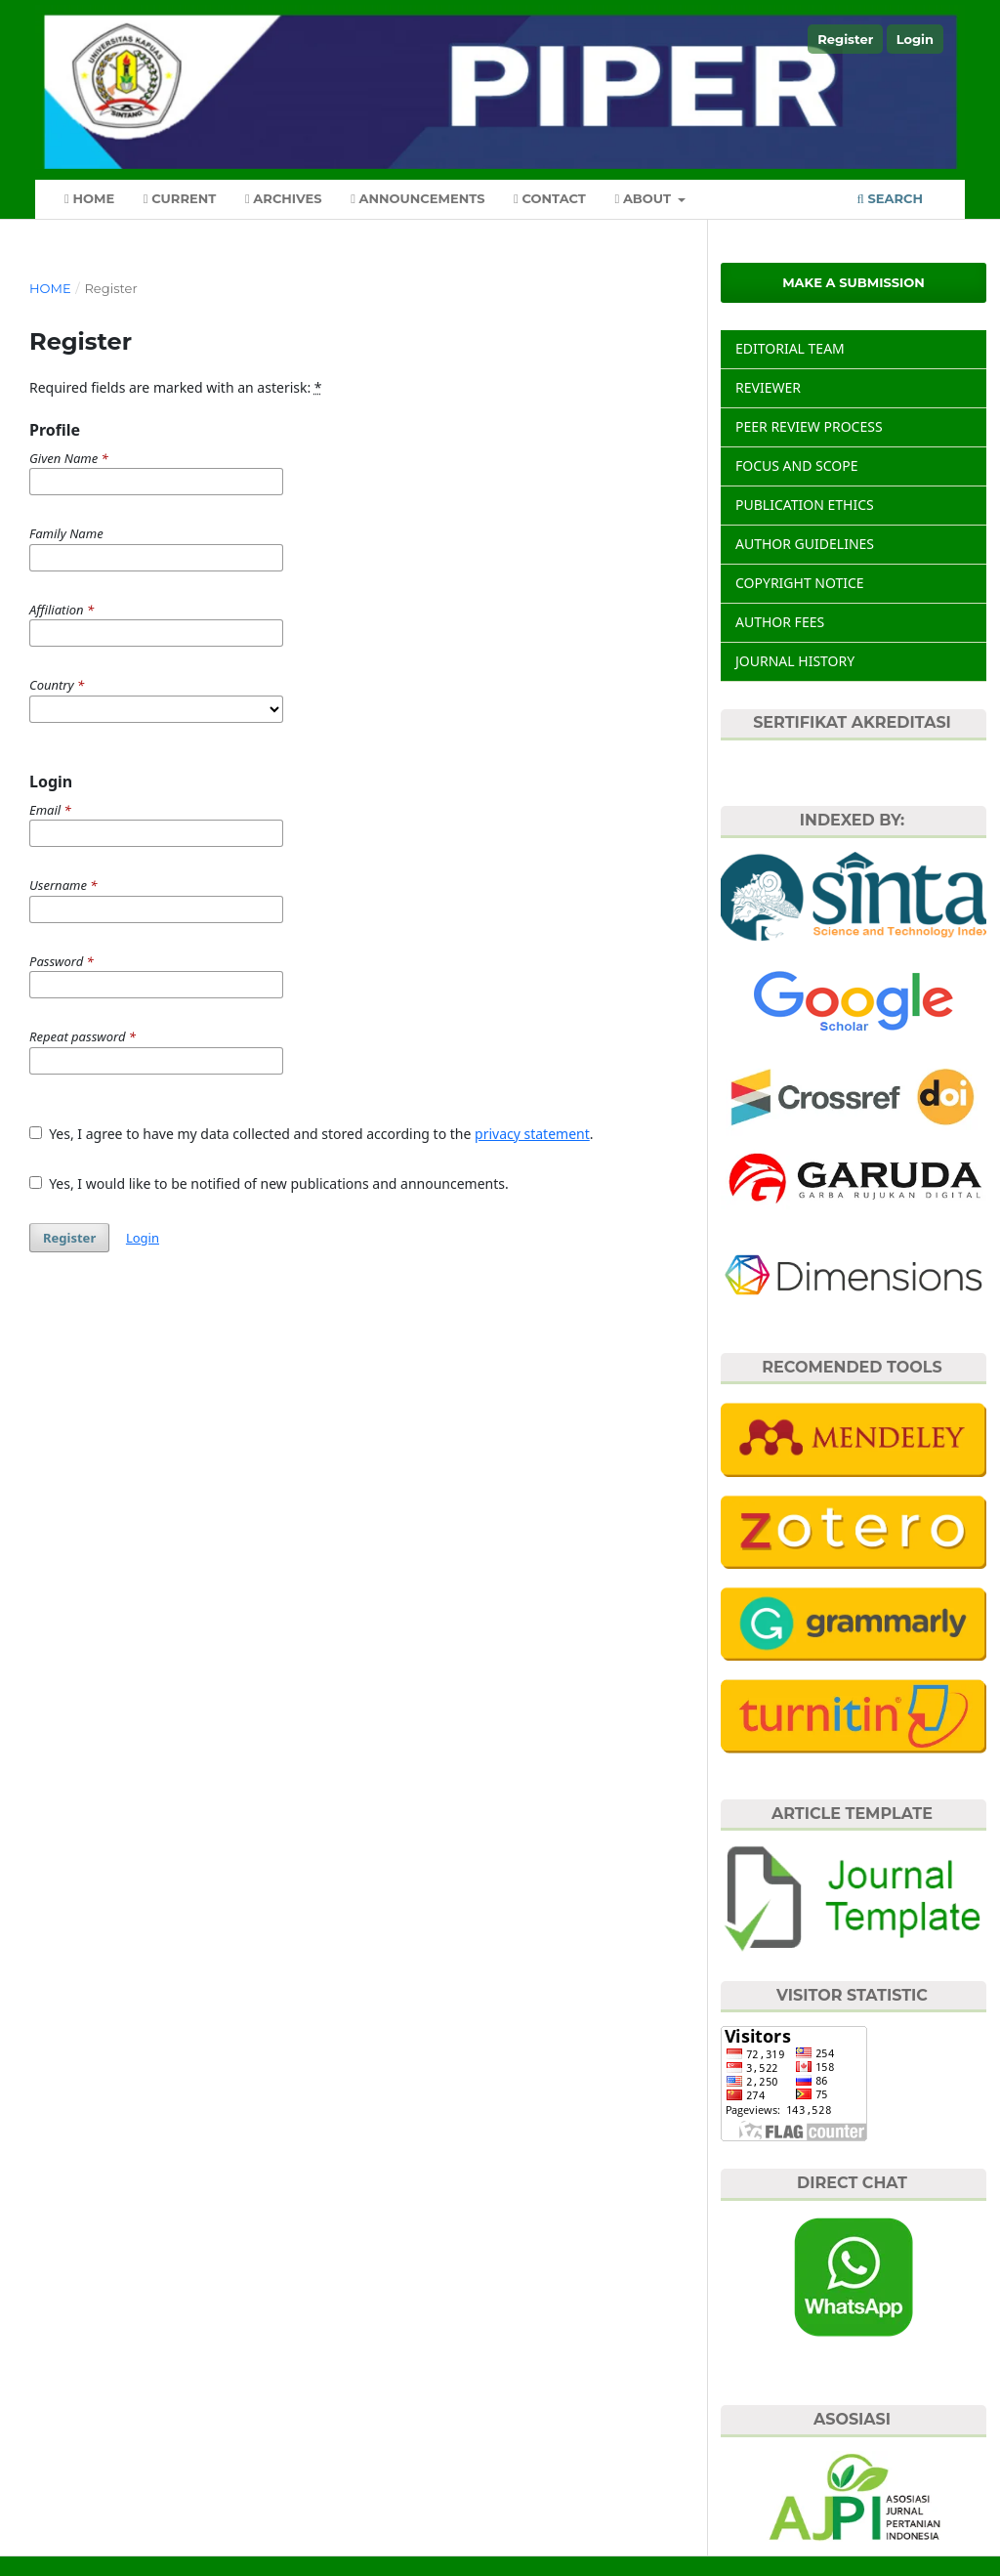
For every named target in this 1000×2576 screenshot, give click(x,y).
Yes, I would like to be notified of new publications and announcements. (269, 1183)
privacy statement (532, 1133)
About (644, 198)
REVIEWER (768, 387)
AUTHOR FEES (779, 621)
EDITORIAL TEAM (790, 348)
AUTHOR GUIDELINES (804, 543)
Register (845, 39)
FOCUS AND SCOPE (796, 465)
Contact (550, 198)
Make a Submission (853, 282)
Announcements (417, 198)
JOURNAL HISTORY (794, 661)
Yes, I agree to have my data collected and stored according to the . (311, 1133)
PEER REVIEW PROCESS (809, 426)
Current (180, 198)
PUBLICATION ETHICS (804, 504)
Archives (283, 198)
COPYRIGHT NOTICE (799, 582)
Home (89, 198)
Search (890, 198)
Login (915, 39)
